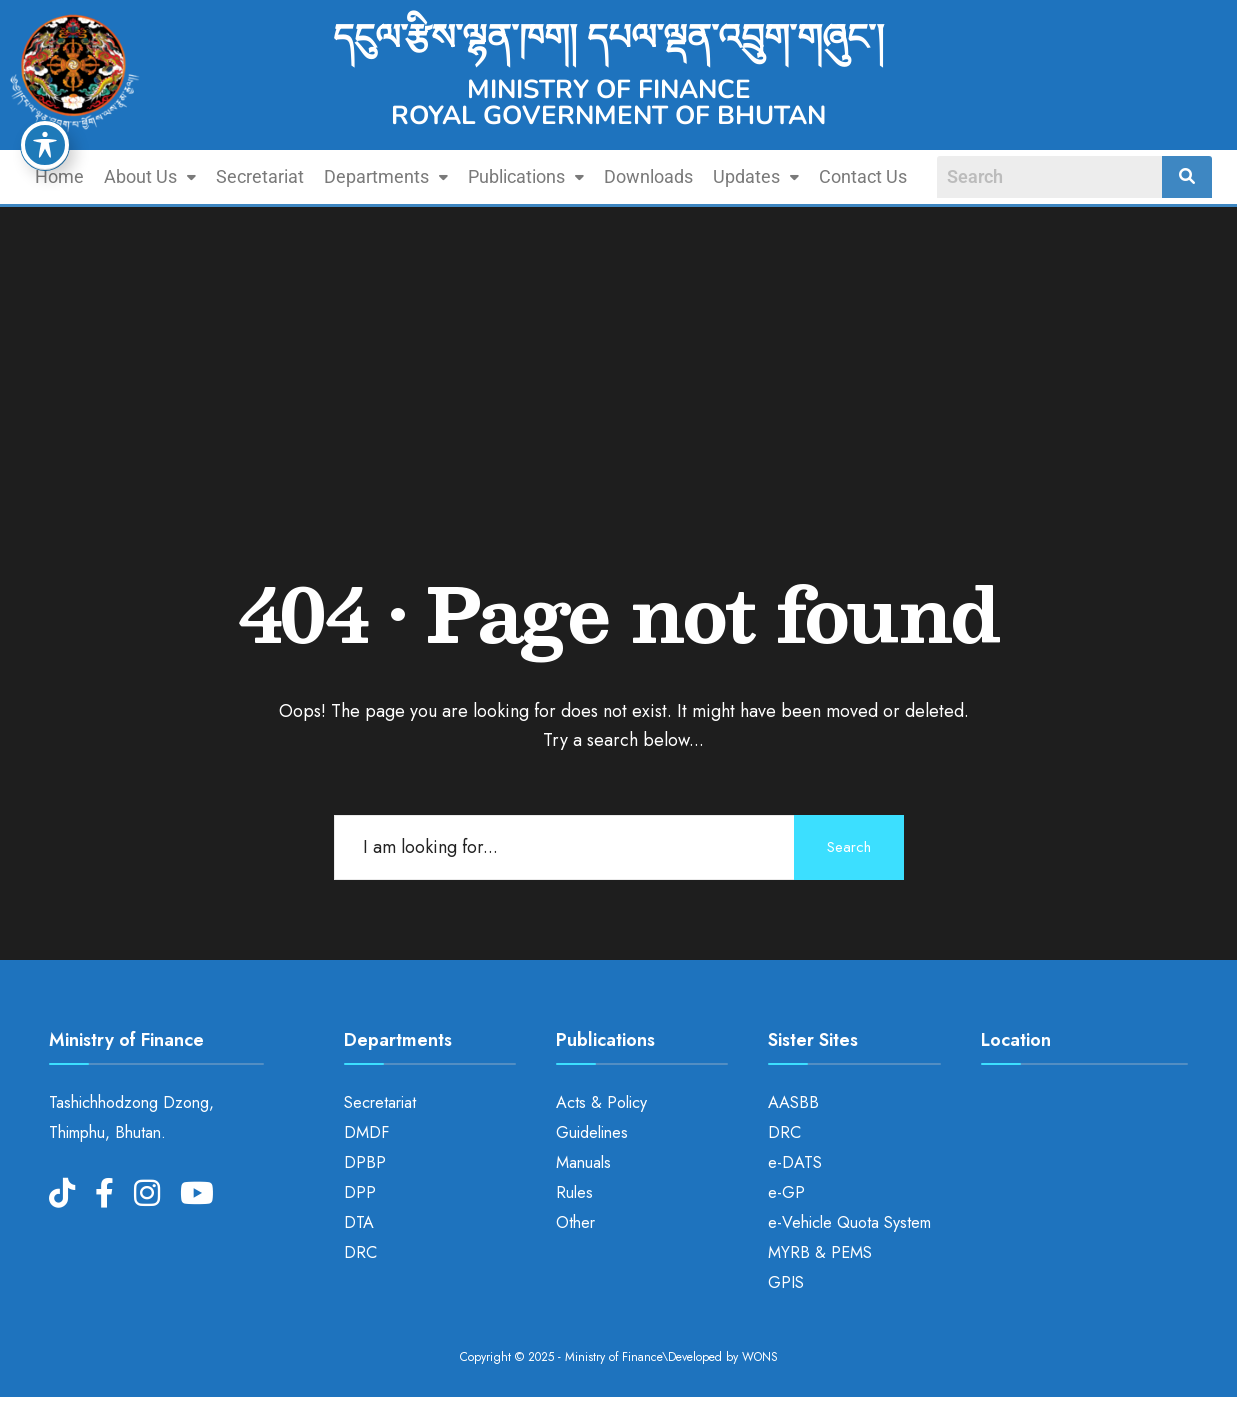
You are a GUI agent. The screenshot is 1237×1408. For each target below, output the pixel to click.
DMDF (366, 1132)
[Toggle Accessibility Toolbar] (45, 145)
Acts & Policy (601, 1102)
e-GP (786, 1192)
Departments (386, 176)
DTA (359, 1222)
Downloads (648, 176)
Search (849, 847)
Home (59, 176)
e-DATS (795, 1162)
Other (575, 1222)
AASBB (793, 1102)
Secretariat (260, 176)
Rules (574, 1192)
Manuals (583, 1162)
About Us (150, 176)
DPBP (365, 1162)
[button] (150, 177)
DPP (360, 1192)
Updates (756, 176)
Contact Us (863, 176)
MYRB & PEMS (820, 1252)
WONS (760, 1357)
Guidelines (592, 1132)
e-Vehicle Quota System (849, 1222)
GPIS (786, 1282)
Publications (526, 176)
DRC (360, 1252)
